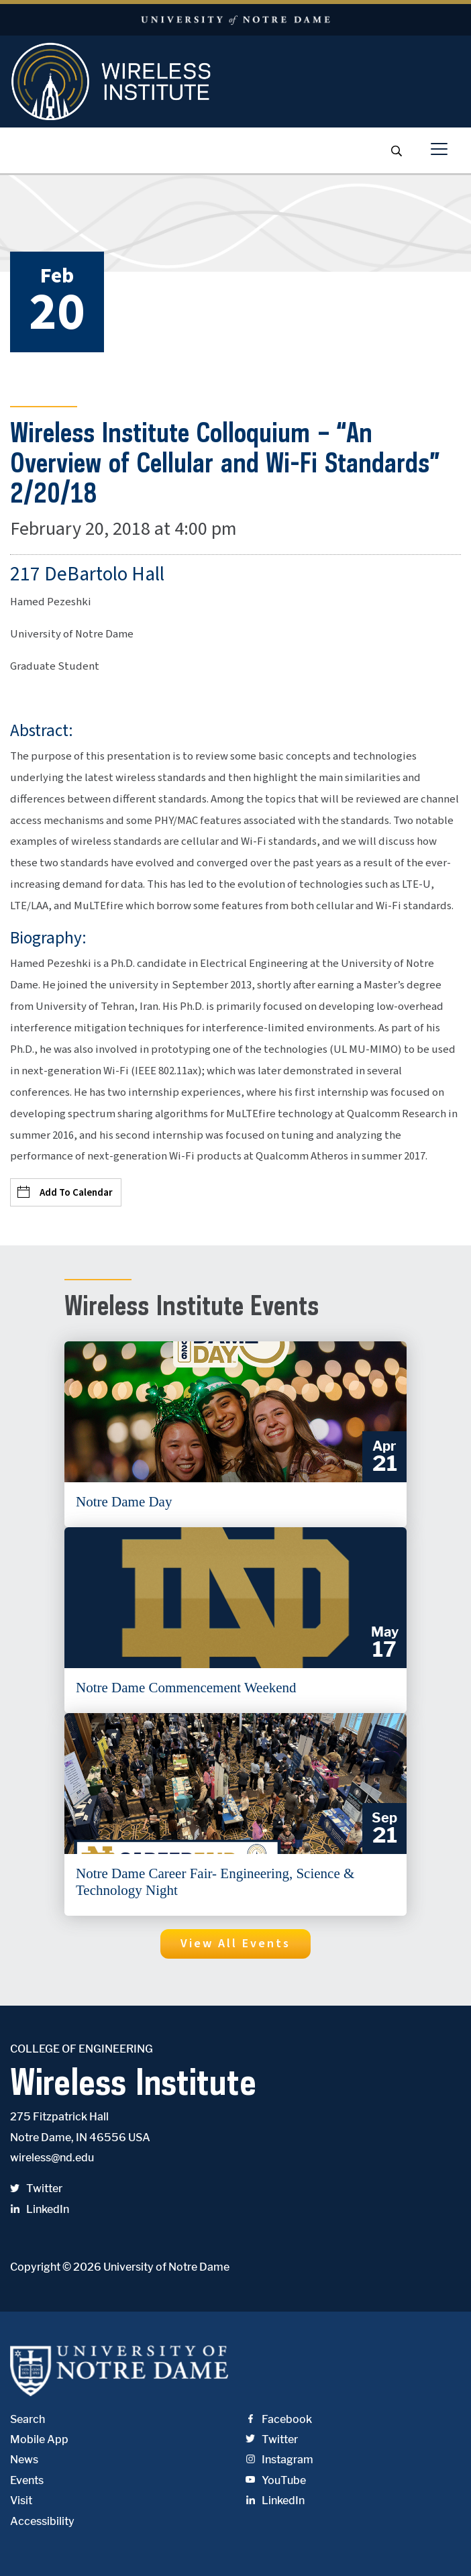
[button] (235, 1944)
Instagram (279, 2459)
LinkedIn (39, 2209)
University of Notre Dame (166, 2267)
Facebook (279, 2419)
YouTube (276, 2480)
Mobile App (39, 2439)
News (24, 2459)
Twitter (36, 2188)
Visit (21, 2500)
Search (27, 2419)
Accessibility (42, 2521)
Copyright (35, 2267)
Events (27, 2480)
